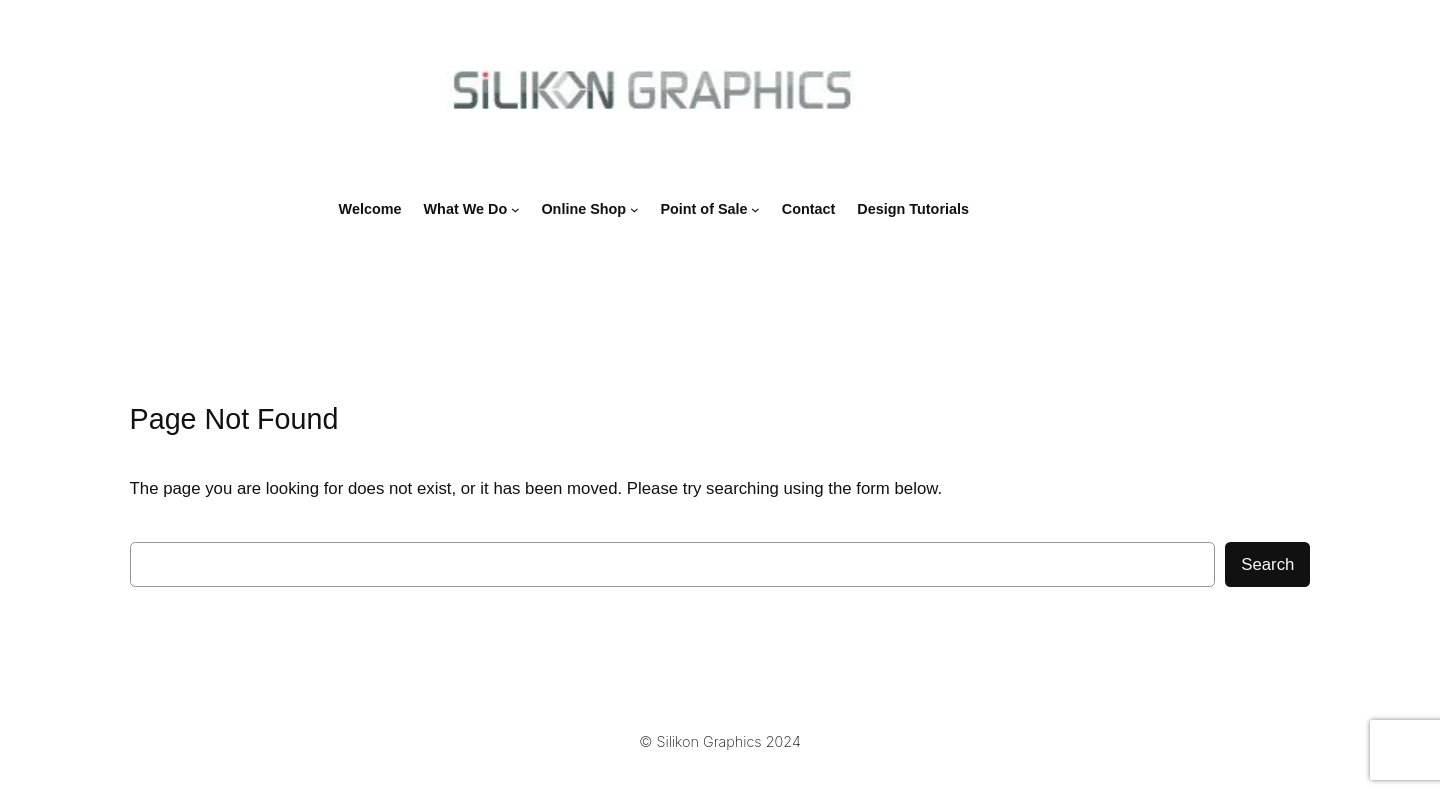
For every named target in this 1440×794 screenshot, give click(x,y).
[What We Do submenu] (515, 209)
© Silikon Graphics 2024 (719, 741)
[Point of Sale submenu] (755, 209)
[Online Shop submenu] (634, 209)
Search (1267, 564)
